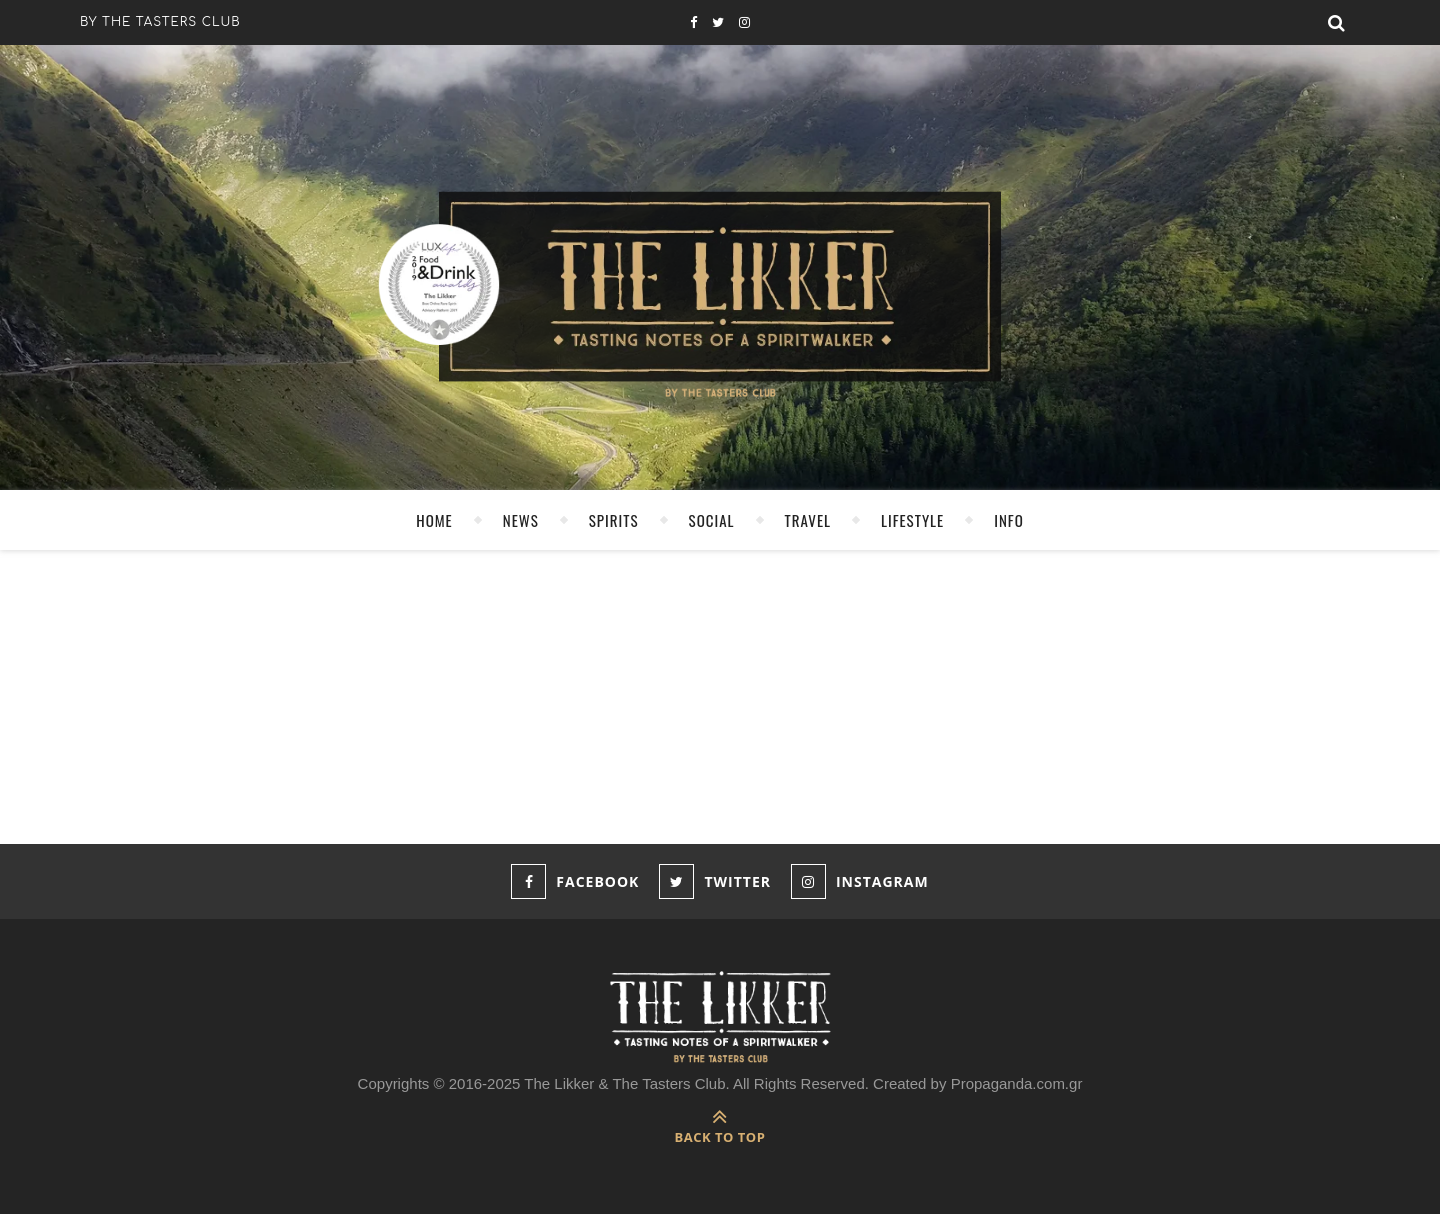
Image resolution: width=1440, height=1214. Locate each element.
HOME (434, 520)
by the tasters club (160, 22)
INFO (1009, 520)
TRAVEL (808, 520)
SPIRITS (614, 520)
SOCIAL (712, 520)
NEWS (521, 520)
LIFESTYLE (912, 520)
